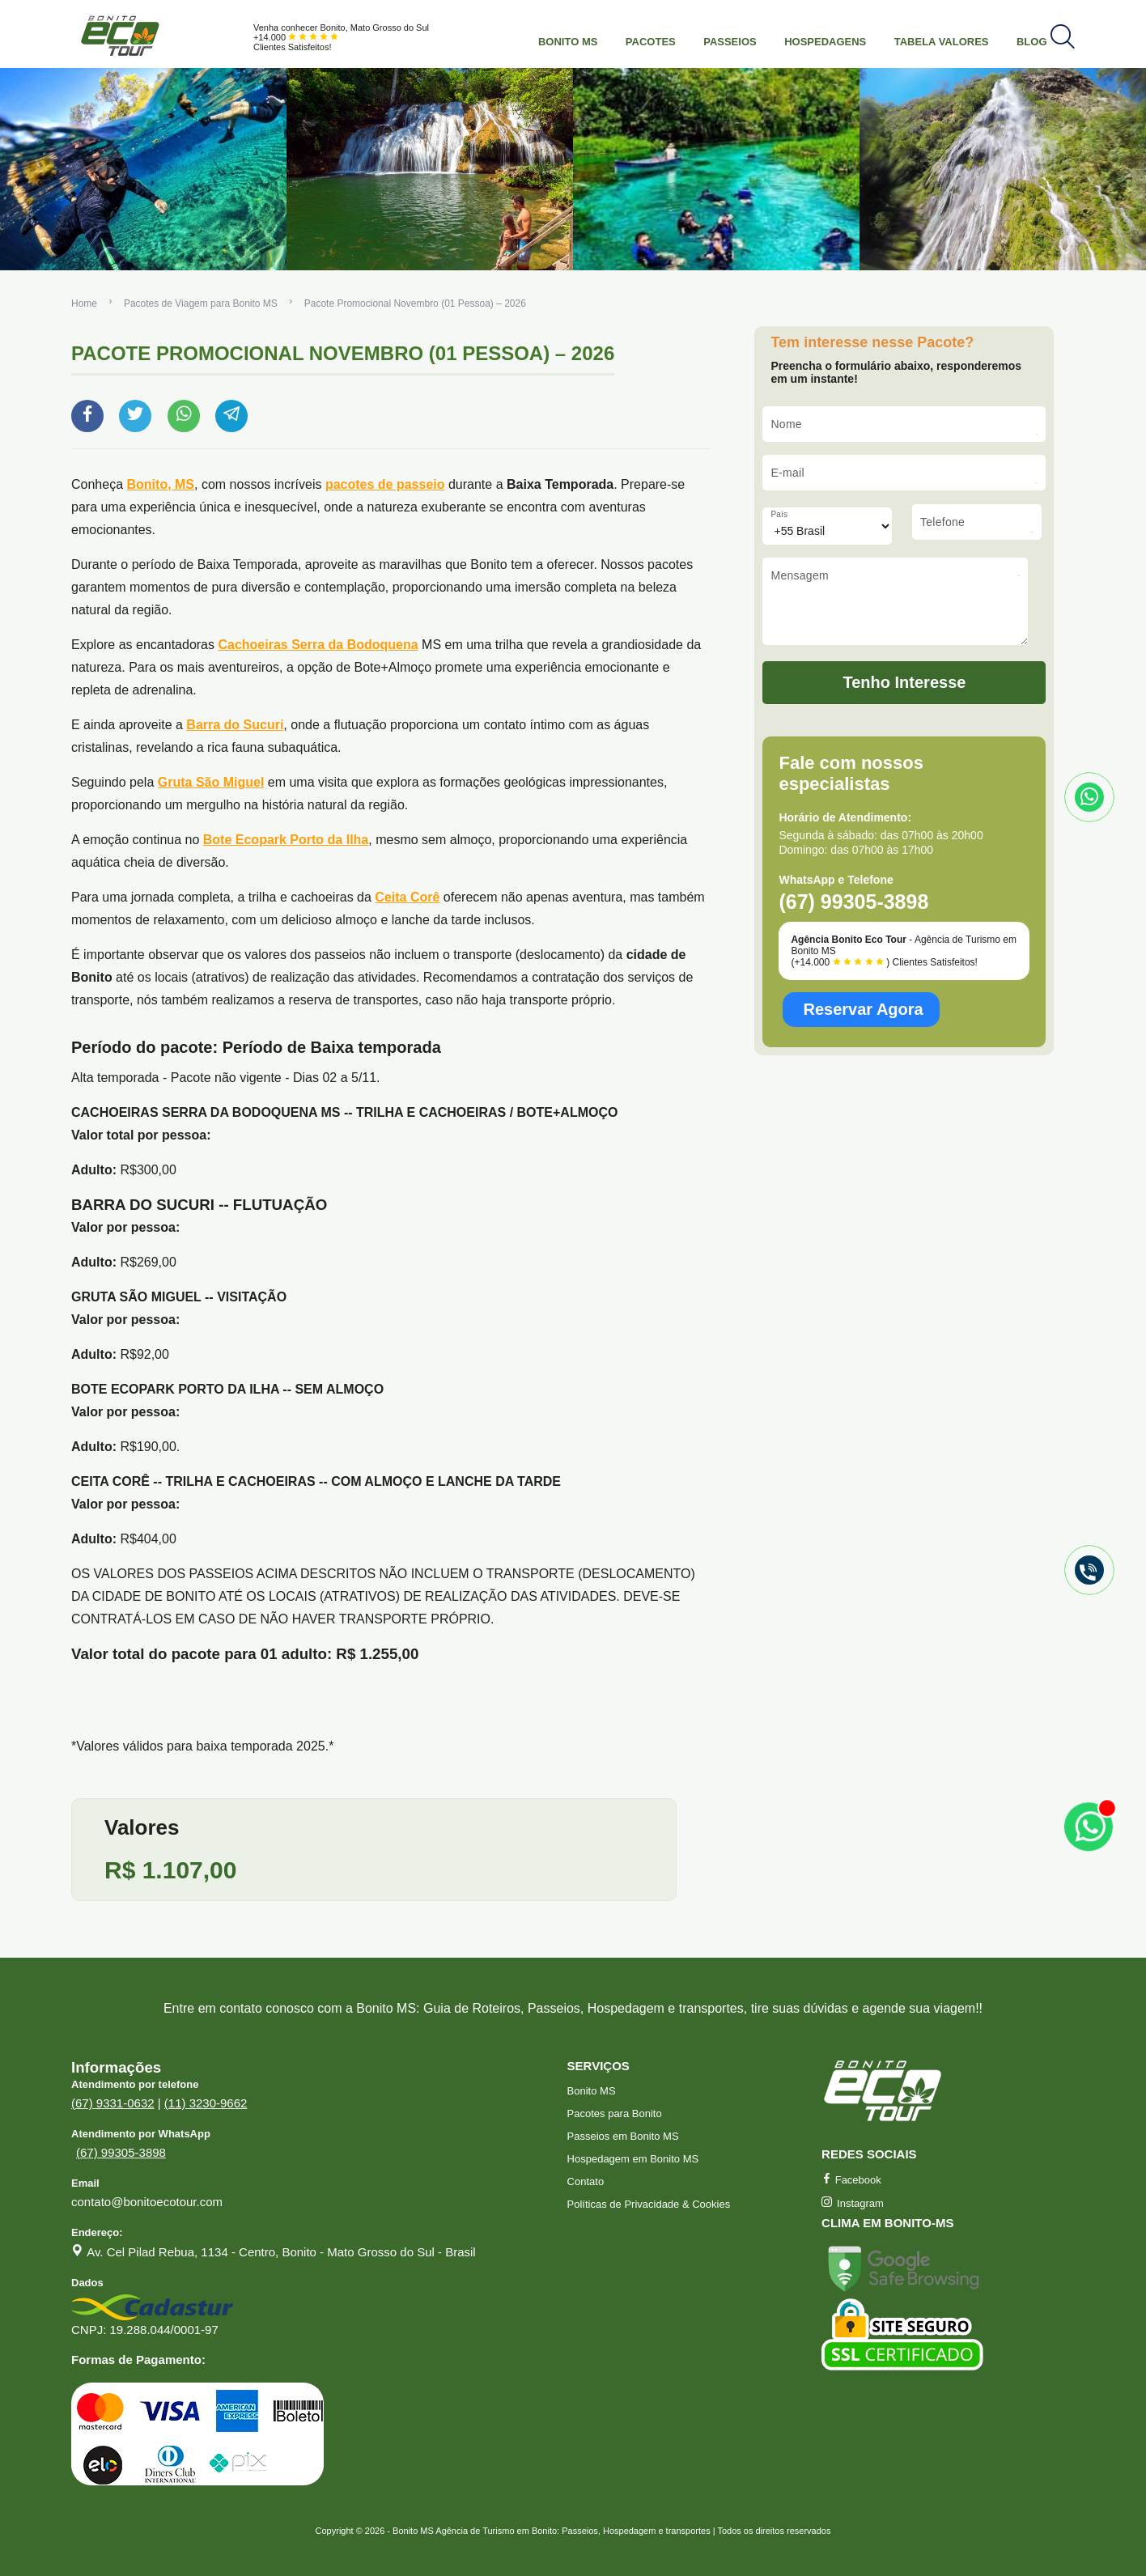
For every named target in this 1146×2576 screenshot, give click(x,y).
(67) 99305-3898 (121, 2152)
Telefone (942, 522)
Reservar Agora (863, 1021)
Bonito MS (567, 42)
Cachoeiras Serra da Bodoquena (318, 644)
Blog (1032, 42)
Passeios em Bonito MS (623, 2136)
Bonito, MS (161, 484)
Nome (785, 424)
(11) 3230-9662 (206, 2103)
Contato (586, 2181)
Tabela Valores (941, 42)
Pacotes (651, 42)
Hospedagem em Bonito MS (633, 2159)
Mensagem (799, 575)
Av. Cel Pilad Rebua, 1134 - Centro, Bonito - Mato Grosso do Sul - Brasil (281, 2252)
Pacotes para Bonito (614, 2113)
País (778, 514)
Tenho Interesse (904, 694)
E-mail (787, 472)
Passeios (730, 42)
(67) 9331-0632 (113, 2103)
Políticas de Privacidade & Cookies (649, 2204)
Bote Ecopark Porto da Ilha (285, 840)
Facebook (851, 2180)
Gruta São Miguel (211, 782)
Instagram (852, 2203)
